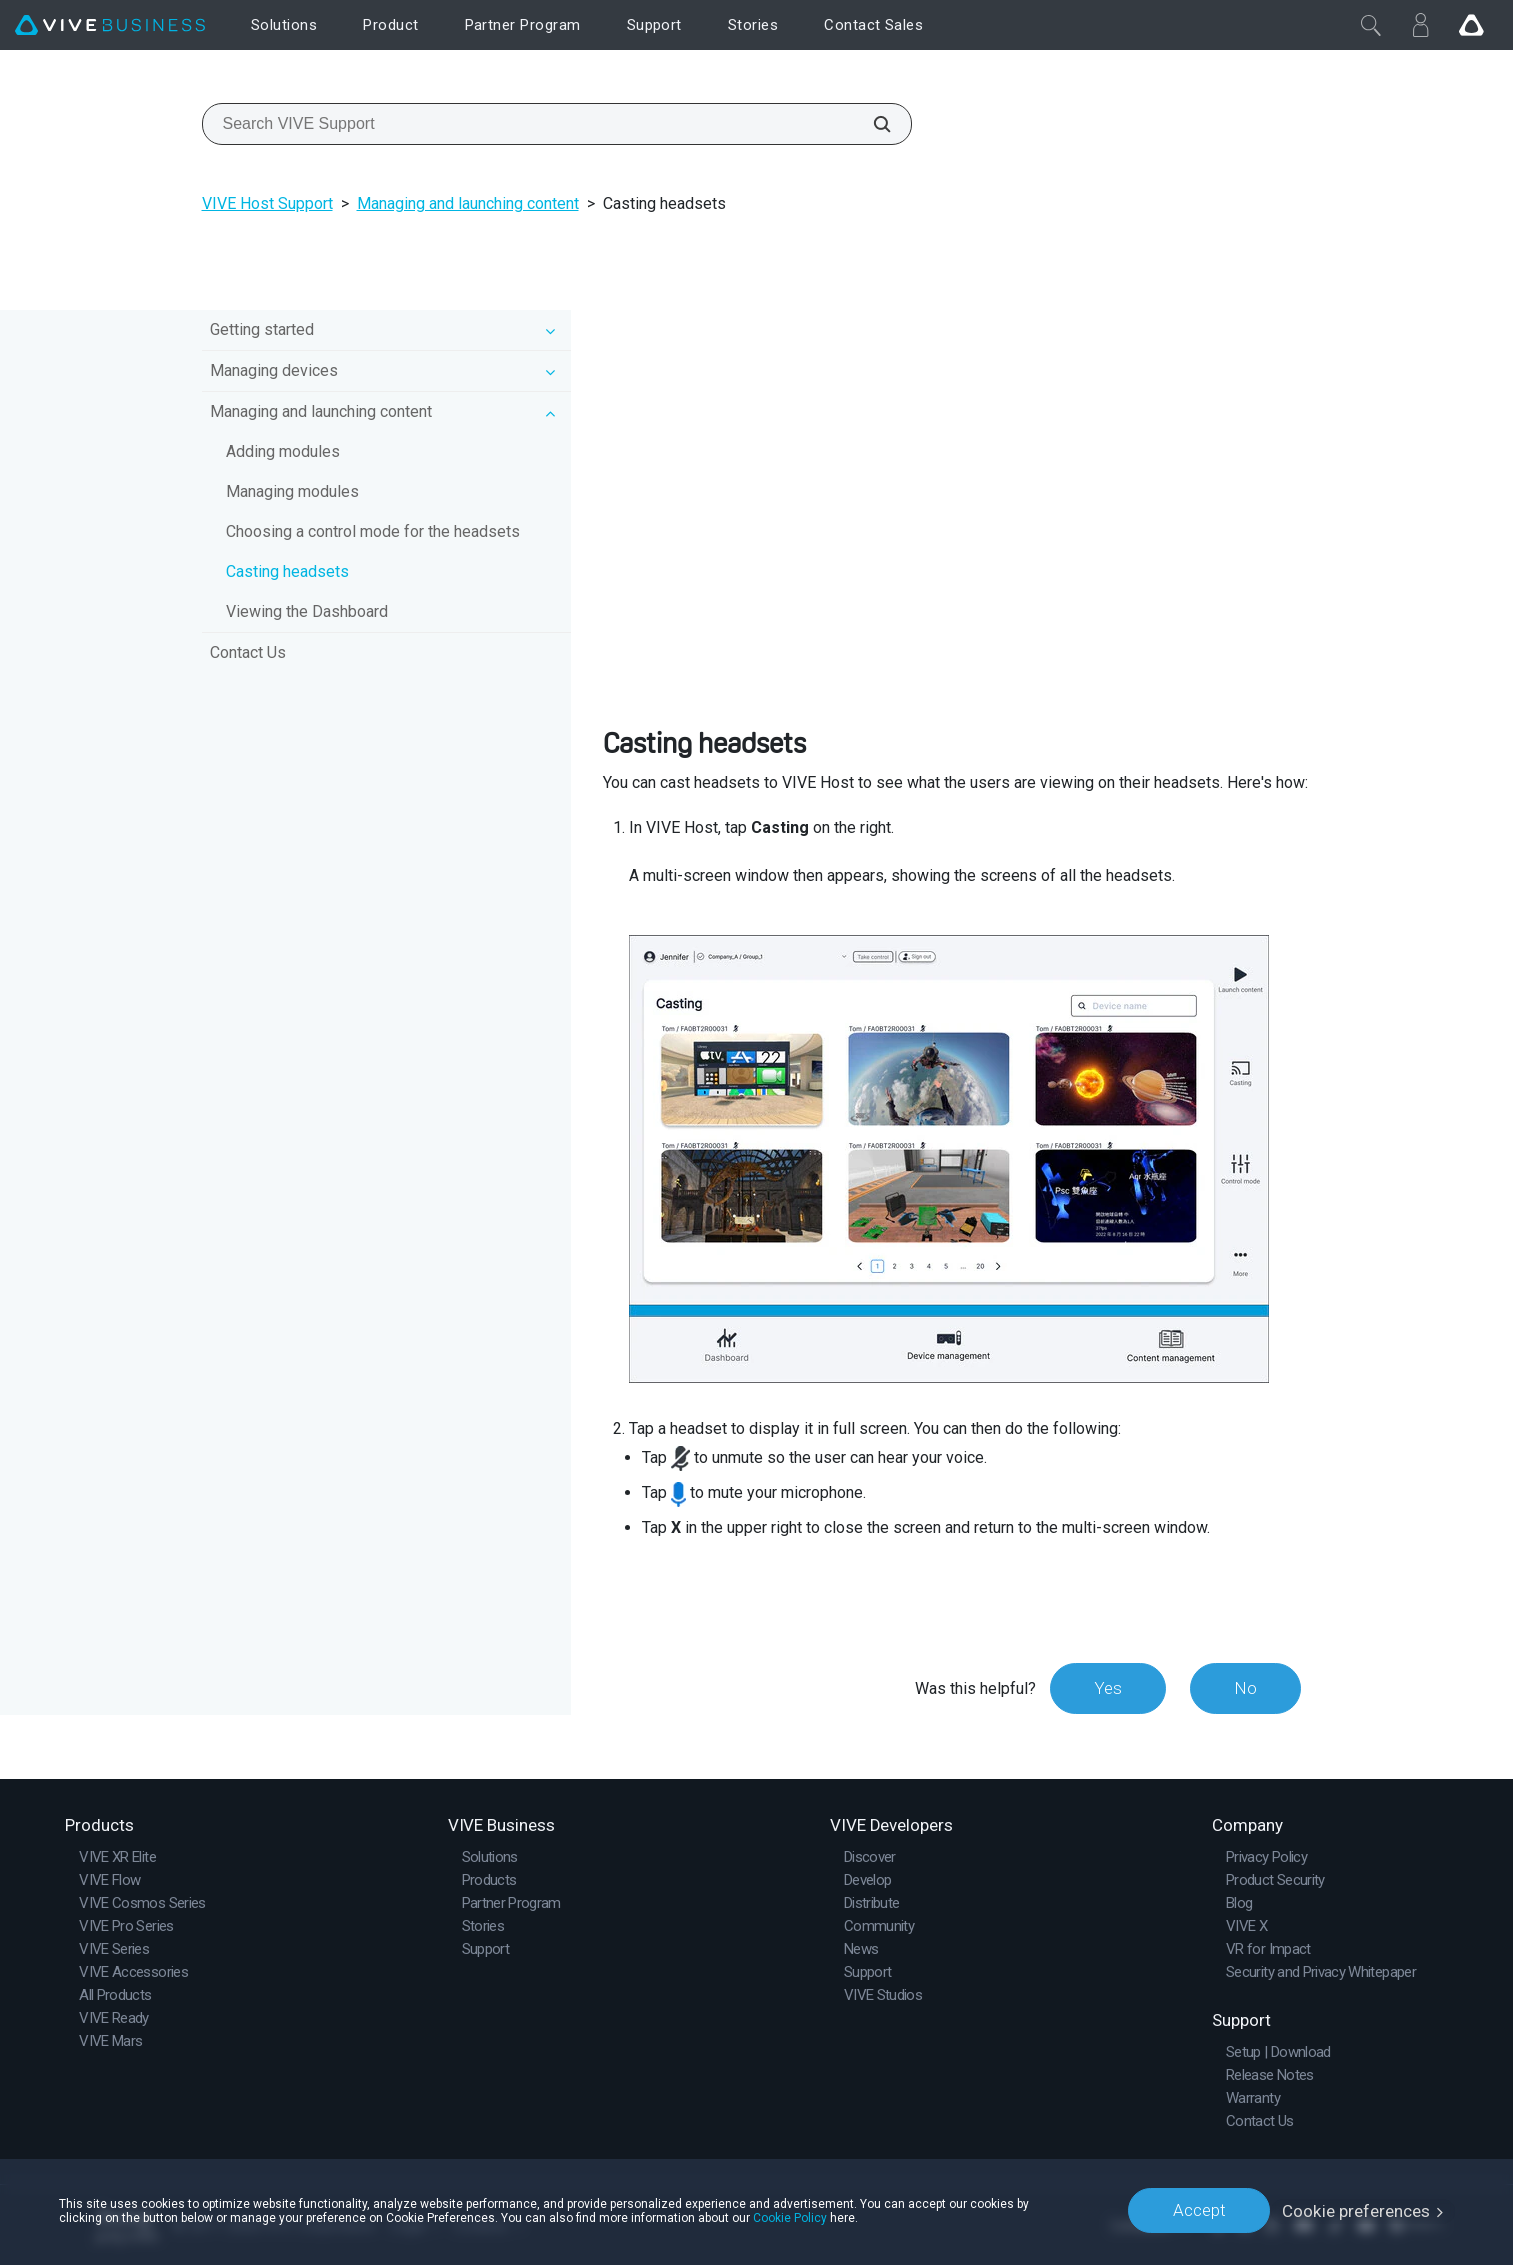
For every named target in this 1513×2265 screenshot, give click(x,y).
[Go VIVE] (1471, 25)
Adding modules (283, 451)
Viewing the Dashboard (307, 611)
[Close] (1371, 25)
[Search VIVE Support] (871, 124)
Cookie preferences (1356, 2210)
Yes (1105, 1688)
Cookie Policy (790, 2217)
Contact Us (248, 652)
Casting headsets (287, 571)
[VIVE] (110, 25)
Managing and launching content (468, 203)
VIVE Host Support (267, 203)
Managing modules (292, 491)
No (1244, 1688)
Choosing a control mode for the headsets (373, 531)
